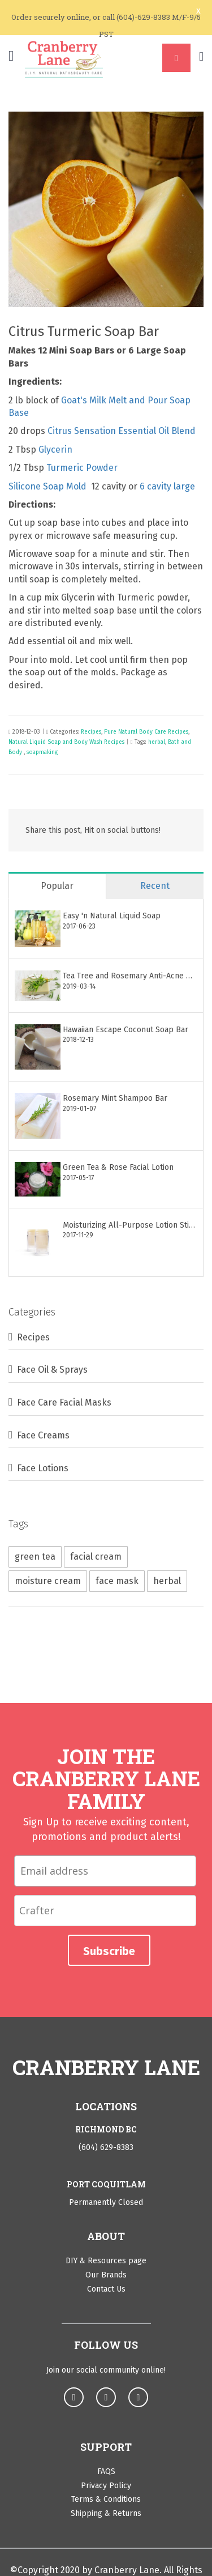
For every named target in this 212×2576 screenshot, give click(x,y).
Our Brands (106, 2275)
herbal (156, 742)
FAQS (106, 2471)
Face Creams (43, 1435)
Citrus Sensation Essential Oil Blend (121, 430)
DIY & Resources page (106, 2261)
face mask (117, 1581)
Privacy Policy (106, 2485)
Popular (57, 885)
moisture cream (48, 1581)
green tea (35, 1556)
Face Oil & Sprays (52, 1369)
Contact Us (106, 2289)
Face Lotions (42, 1468)
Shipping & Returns (106, 2513)
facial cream (96, 1556)
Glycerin (55, 449)
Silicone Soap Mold (48, 486)
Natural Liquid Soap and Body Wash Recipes (66, 742)
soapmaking (42, 752)
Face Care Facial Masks (64, 1402)
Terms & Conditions (106, 2499)
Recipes (91, 732)
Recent (155, 885)
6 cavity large (167, 486)
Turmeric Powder (82, 467)
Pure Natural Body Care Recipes (146, 732)
